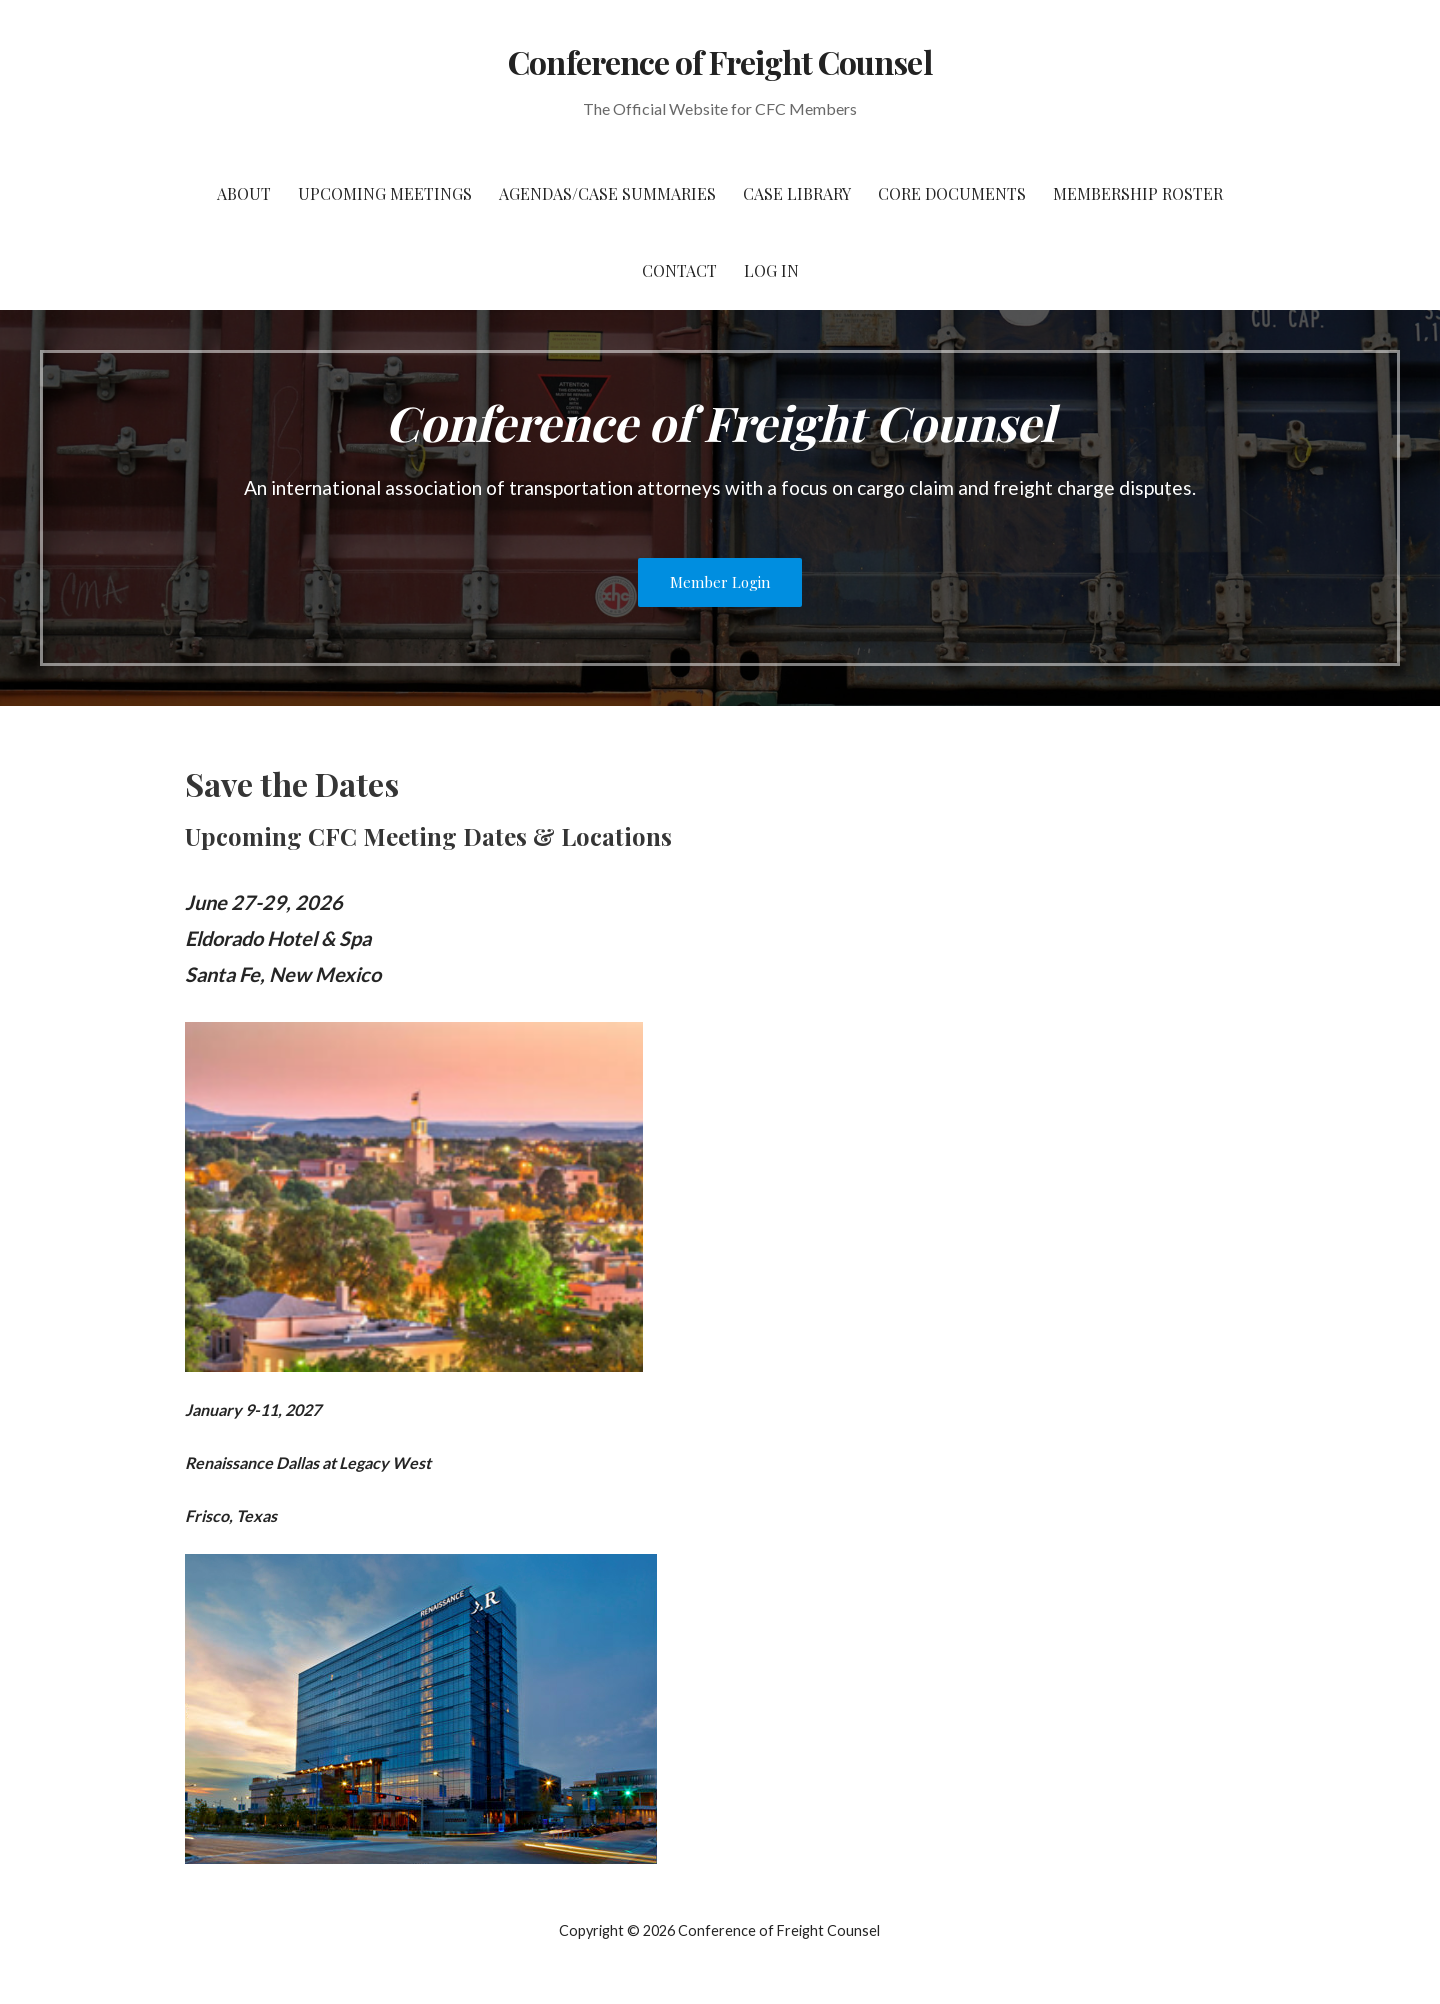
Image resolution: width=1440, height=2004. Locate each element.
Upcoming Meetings (385, 193)
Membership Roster (1138, 193)
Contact (679, 270)
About (244, 193)
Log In (771, 270)
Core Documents (952, 193)
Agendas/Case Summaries (607, 193)
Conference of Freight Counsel (719, 61)
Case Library (797, 193)
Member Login (720, 582)
